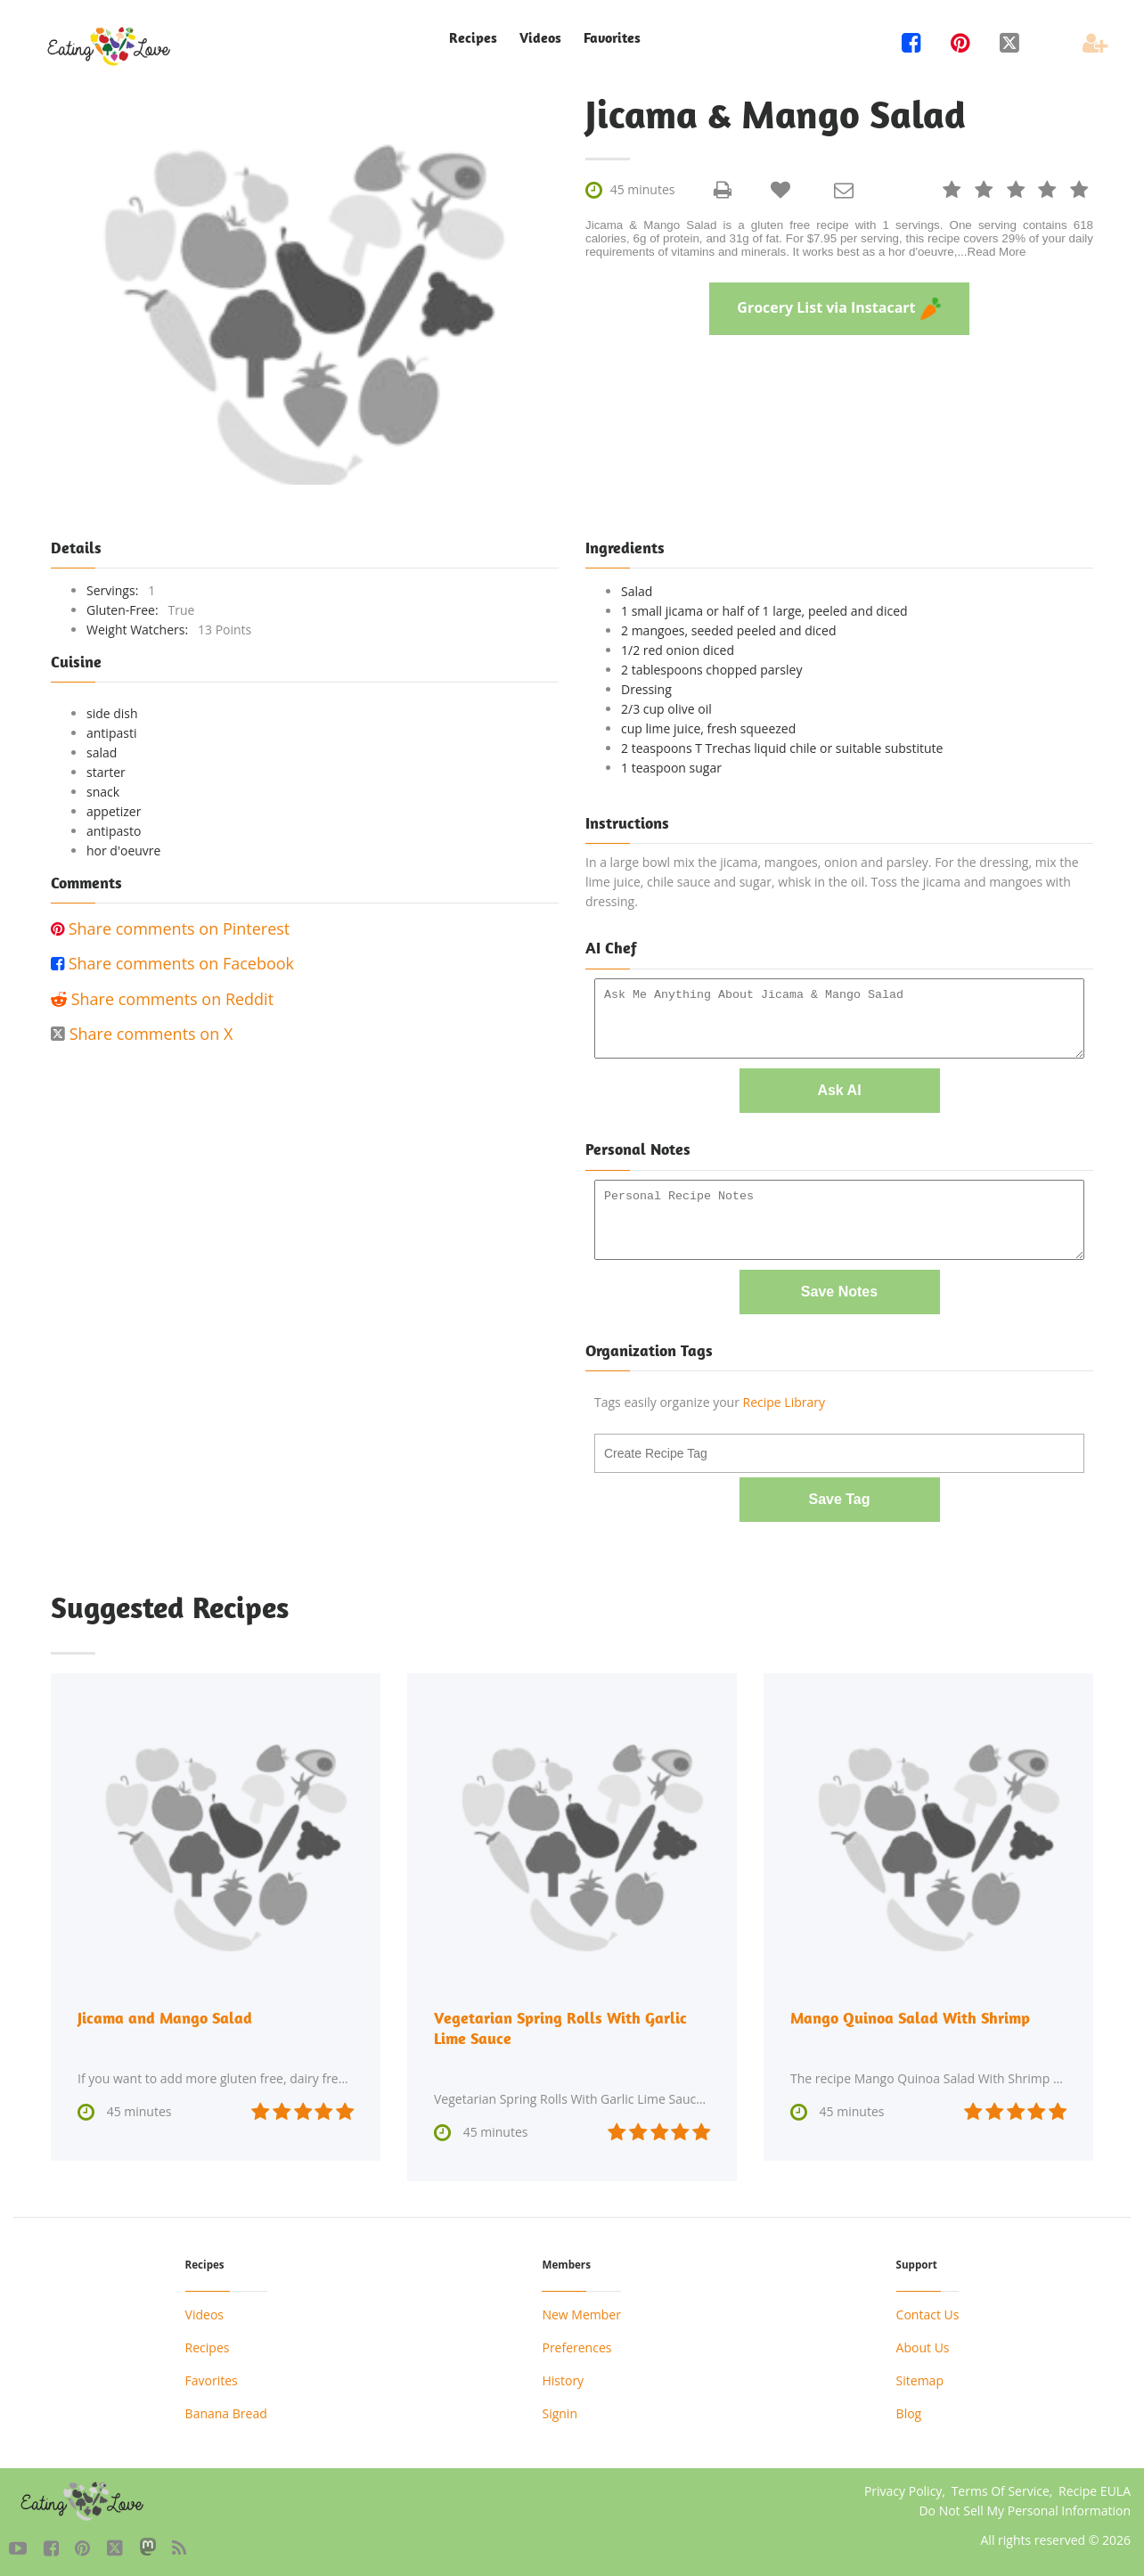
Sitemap (920, 2376)
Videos (540, 37)
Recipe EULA (1094, 2487)
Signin (559, 2409)
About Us (923, 2343)
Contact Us (928, 2310)
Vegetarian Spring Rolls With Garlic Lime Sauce (560, 2025)
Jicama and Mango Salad (165, 2015)
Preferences (576, 2343)
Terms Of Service (1001, 2487)
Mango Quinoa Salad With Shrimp (910, 2015)
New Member (581, 2310)
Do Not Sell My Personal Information (1025, 2506)
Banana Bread (226, 2409)
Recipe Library (784, 1400)
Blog (909, 2409)
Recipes (473, 37)
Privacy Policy (903, 2487)
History (563, 2376)
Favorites (612, 37)
